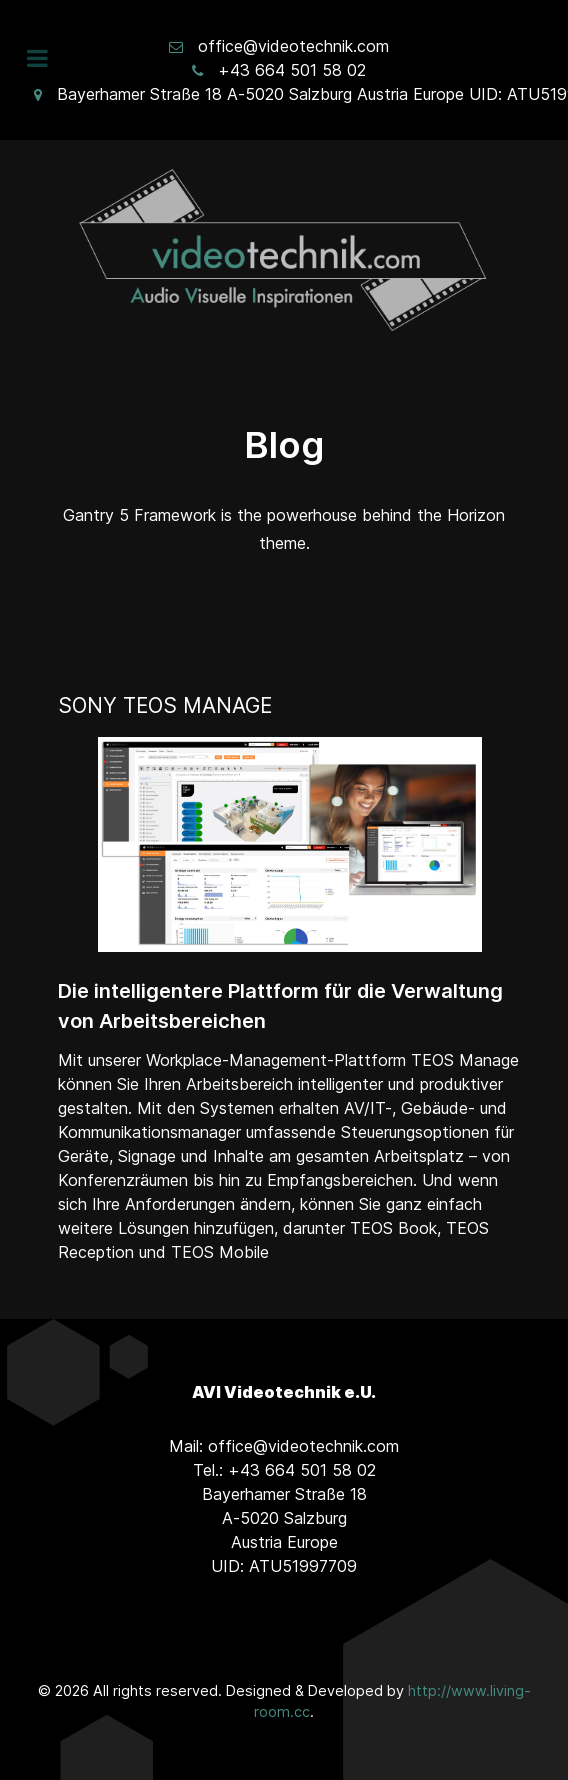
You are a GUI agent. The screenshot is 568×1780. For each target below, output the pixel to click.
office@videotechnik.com (293, 46)
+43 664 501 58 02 (292, 70)
